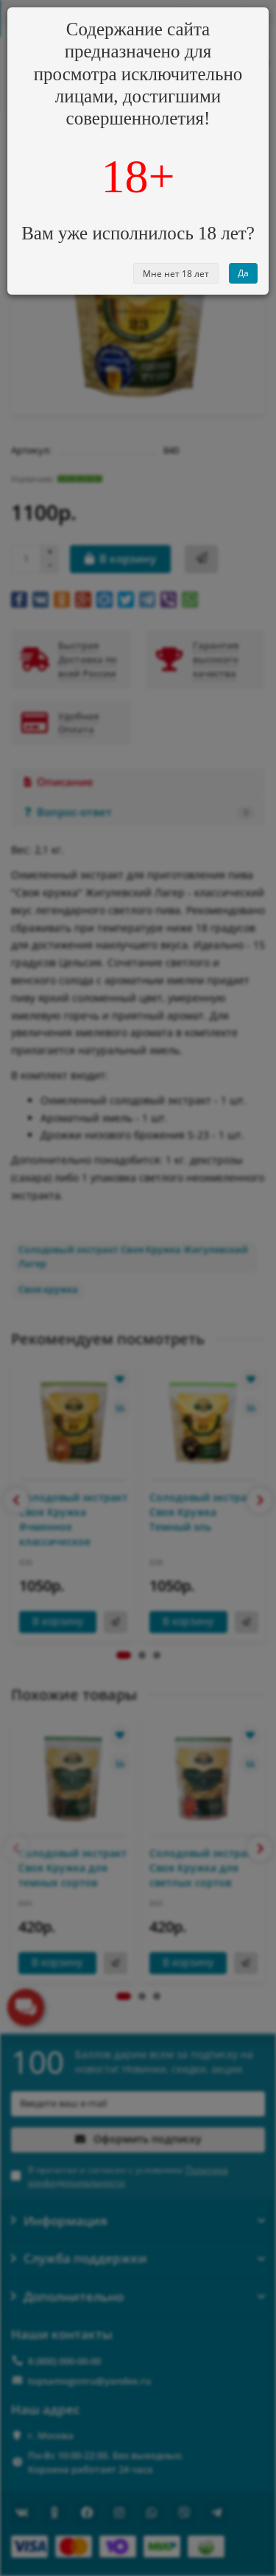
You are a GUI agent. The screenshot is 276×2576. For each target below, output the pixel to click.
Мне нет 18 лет (176, 273)
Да (243, 273)
